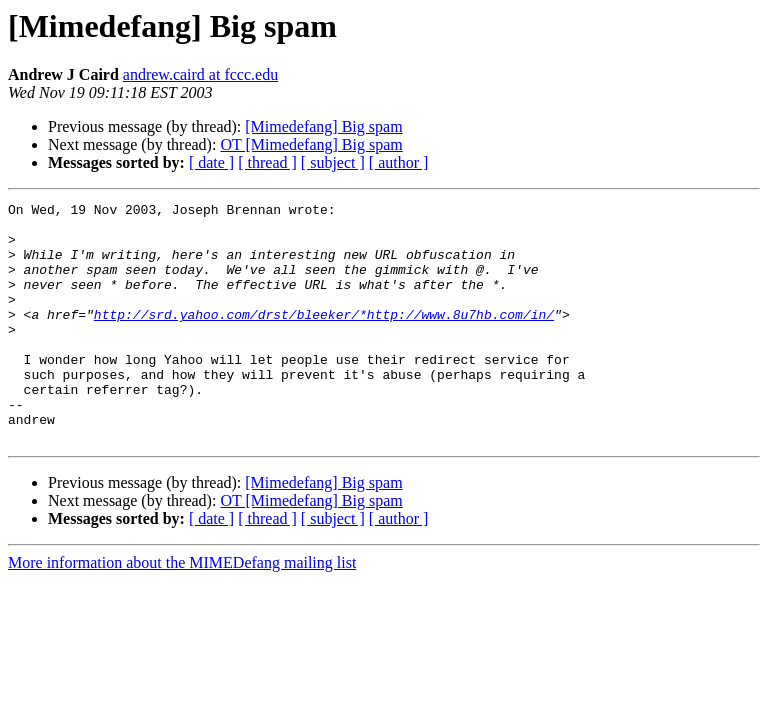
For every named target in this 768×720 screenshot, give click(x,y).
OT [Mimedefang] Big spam (311, 144)
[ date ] (211, 162)
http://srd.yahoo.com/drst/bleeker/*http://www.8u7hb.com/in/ (324, 338)
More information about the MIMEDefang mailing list (182, 610)
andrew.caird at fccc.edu (200, 74)
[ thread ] (267, 162)
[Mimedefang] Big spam (323, 126)
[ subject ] (333, 162)
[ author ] (399, 162)
